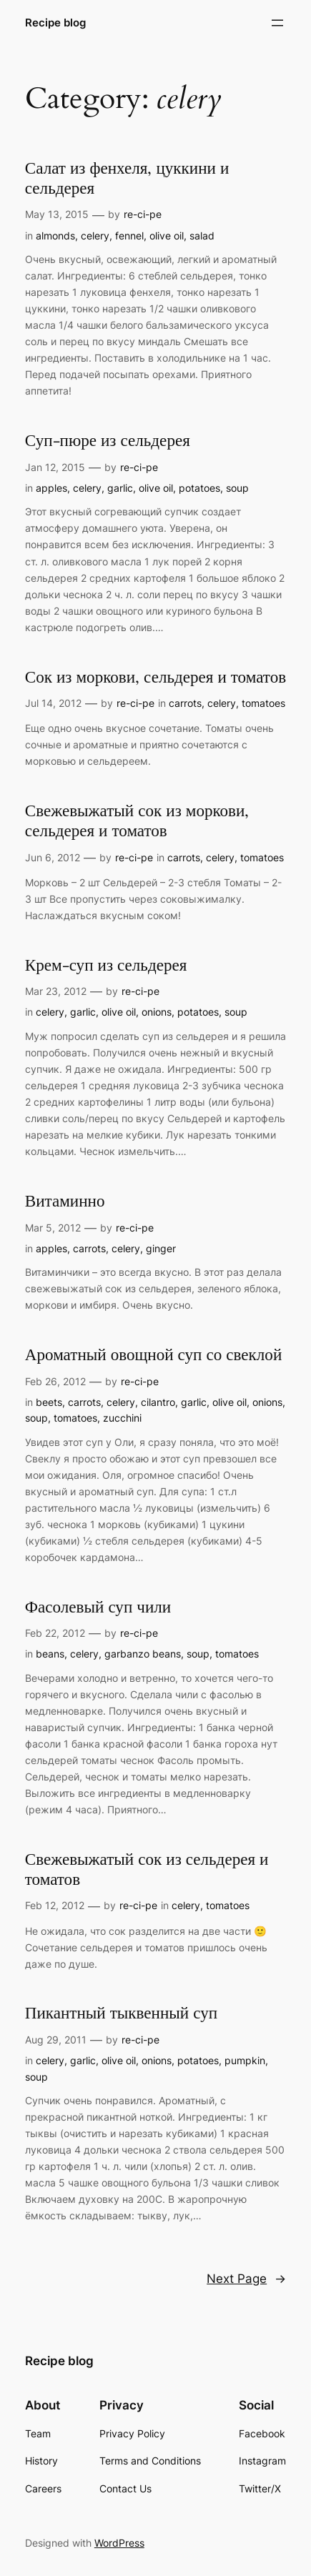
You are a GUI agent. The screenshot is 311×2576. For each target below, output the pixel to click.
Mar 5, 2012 (53, 1228)
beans (50, 1654)
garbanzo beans (142, 1654)
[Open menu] (277, 22)
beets (49, 1402)
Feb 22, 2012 (55, 1633)
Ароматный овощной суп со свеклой (153, 1355)
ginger (161, 1248)
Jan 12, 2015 (55, 467)
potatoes (199, 488)
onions (157, 1012)
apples (51, 488)
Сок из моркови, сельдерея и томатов (155, 678)
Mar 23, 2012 (56, 991)
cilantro (158, 1402)
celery (95, 235)
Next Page (246, 2278)
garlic (120, 488)
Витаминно (65, 1202)
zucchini (122, 1418)
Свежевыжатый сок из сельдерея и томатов (147, 1870)
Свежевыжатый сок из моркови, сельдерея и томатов (137, 821)
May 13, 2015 (57, 214)
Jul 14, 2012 (53, 703)
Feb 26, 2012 (55, 1381)
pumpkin (244, 2060)
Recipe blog (55, 22)
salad (201, 235)
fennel (129, 235)
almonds (55, 235)
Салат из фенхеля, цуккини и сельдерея (127, 179)
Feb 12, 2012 (54, 1905)
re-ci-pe (143, 214)
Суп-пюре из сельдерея (107, 441)
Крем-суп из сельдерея (106, 966)
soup (237, 488)
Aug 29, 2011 (56, 2039)
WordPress (119, 2543)
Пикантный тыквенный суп (121, 2013)
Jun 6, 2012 (52, 857)
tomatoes (263, 703)
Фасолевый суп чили (98, 1607)
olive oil (166, 235)
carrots (185, 703)
